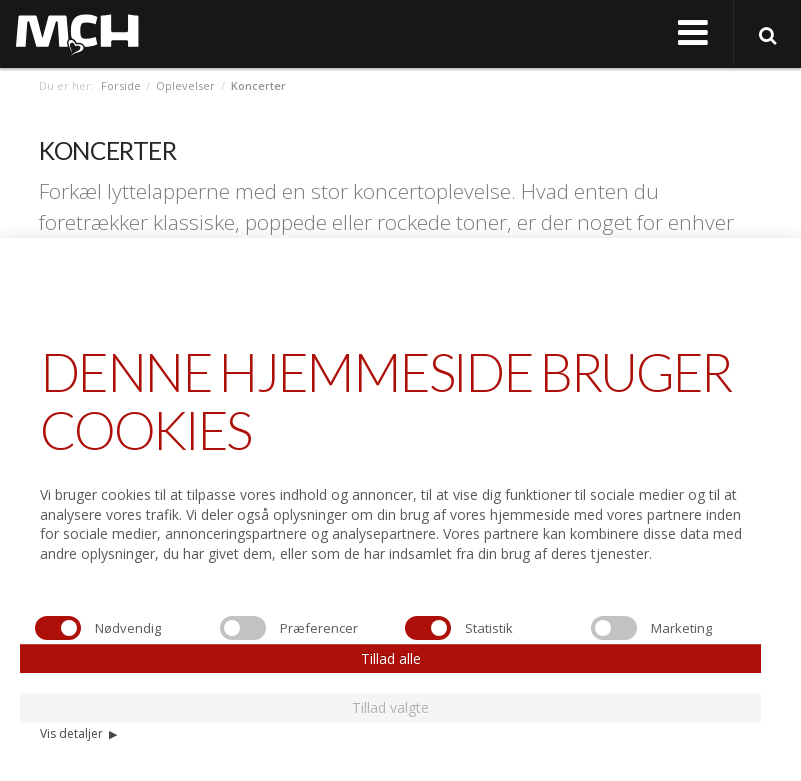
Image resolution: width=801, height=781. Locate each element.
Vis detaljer (78, 733)
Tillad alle (391, 658)
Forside (121, 85)
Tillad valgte (390, 707)
